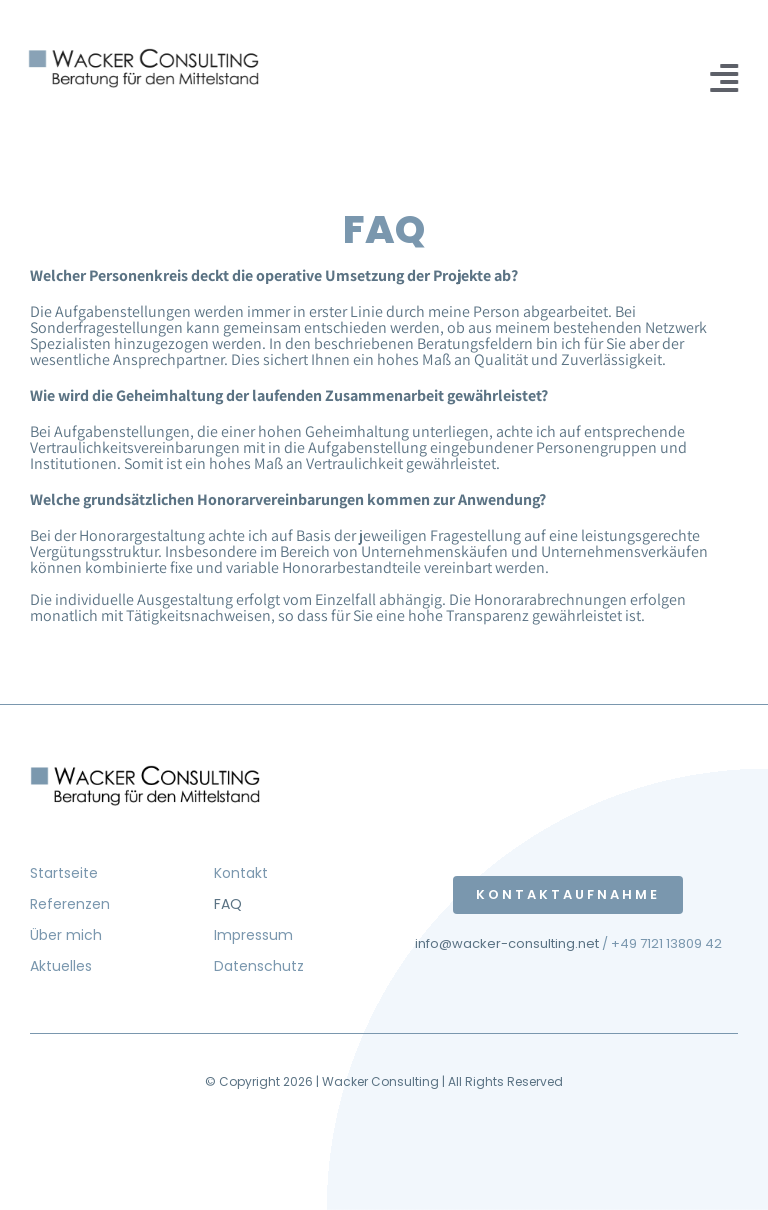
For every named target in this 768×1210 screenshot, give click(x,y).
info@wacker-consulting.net (507, 943)
